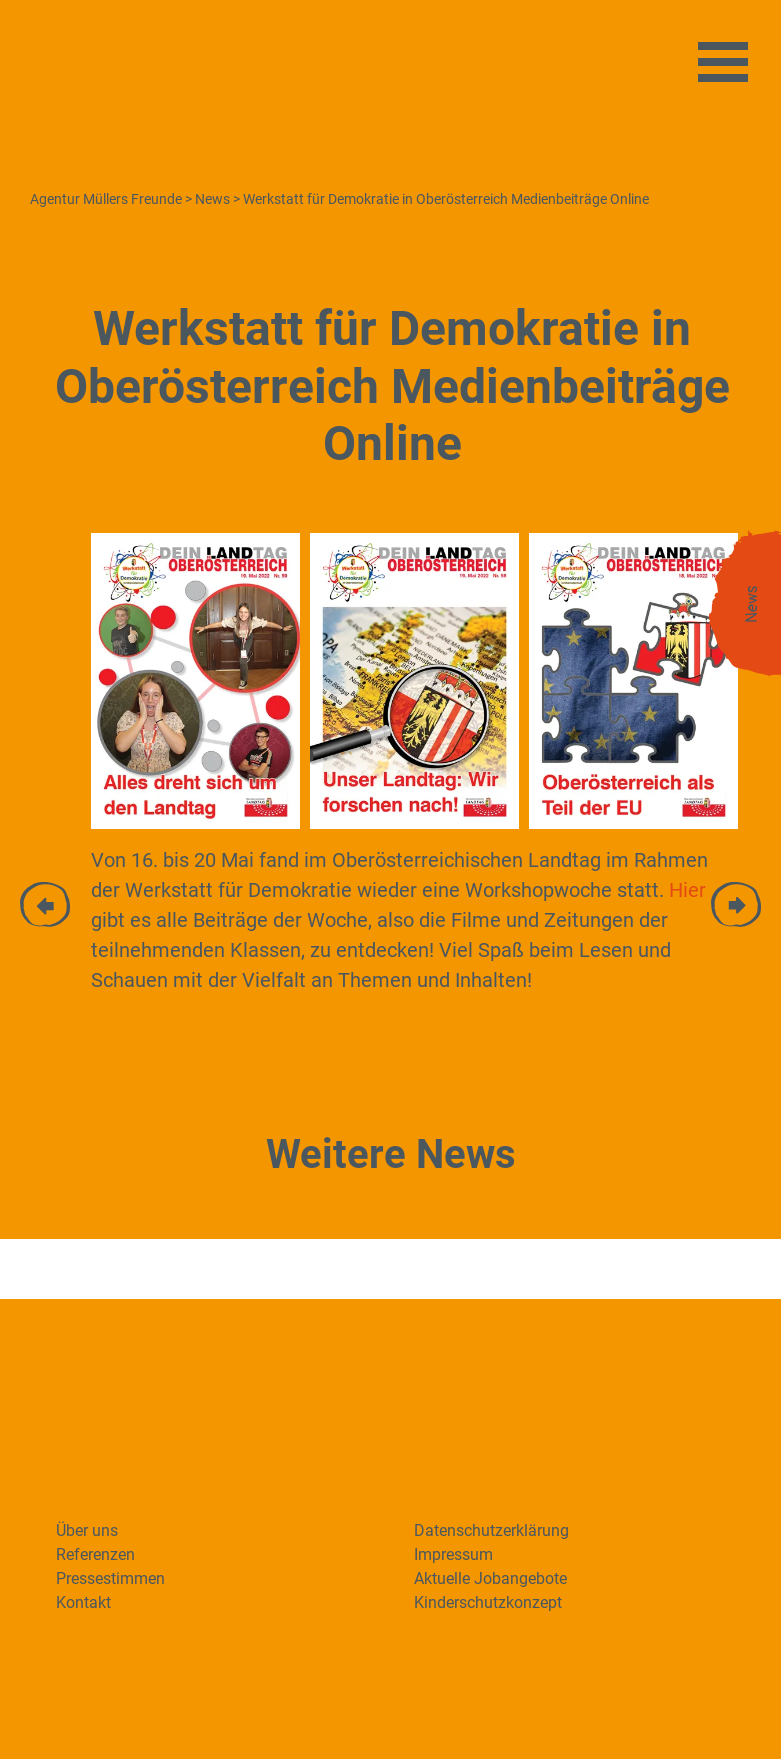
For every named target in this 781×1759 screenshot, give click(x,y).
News (752, 605)
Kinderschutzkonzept (488, 1602)
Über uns (87, 1530)
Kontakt (83, 1602)
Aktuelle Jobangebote (490, 1578)
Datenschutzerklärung (491, 1530)
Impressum (453, 1554)
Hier (687, 890)
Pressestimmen (110, 1578)
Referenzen (95, 1554)
